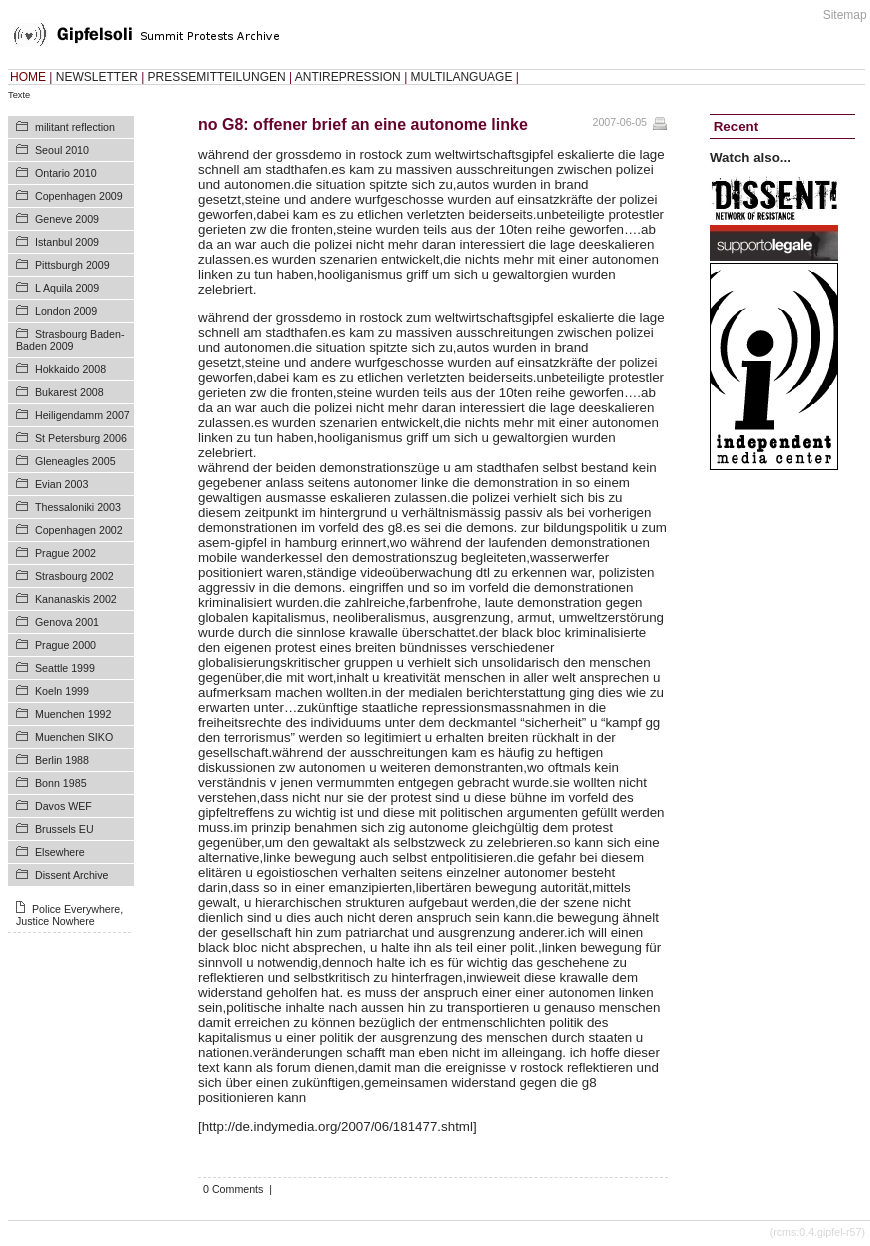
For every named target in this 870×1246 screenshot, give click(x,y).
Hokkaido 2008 (70, 369)
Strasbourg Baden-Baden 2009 (70, 340)
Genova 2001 (67, 622)
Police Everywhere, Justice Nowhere (69, 915)
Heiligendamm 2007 (82, 415)
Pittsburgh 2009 (72, 265)
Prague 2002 (65, 553)
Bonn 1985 (61, 783)
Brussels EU (64, 829)
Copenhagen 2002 (79, 530)
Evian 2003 (61, 484)
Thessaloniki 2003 (78, 507)
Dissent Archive (71, 875)
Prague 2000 (65, 645)
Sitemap (845, 15)
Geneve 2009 (67, 219)
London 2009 (66, 311)
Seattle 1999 (65, 668)
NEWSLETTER (97, 77)
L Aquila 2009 (67, 288)
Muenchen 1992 (73, 714)
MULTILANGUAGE (462, 77)
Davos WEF (63, 806)
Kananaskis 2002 (76, 599)
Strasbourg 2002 (74, 576)
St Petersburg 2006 (81, 438)
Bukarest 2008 (69, 392)
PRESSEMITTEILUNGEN (217, 77)
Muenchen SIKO (74, 737)
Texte (19, 95)
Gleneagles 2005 (75, 461)
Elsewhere (60, 852)
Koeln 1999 (62, 691)
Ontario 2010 (66, 173)
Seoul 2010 (62, 150)
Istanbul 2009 (67, 242)
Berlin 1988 (62, 760)
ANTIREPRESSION (348, 77)
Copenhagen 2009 (79, 196)
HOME (28, 77)
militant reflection (75, 127)
